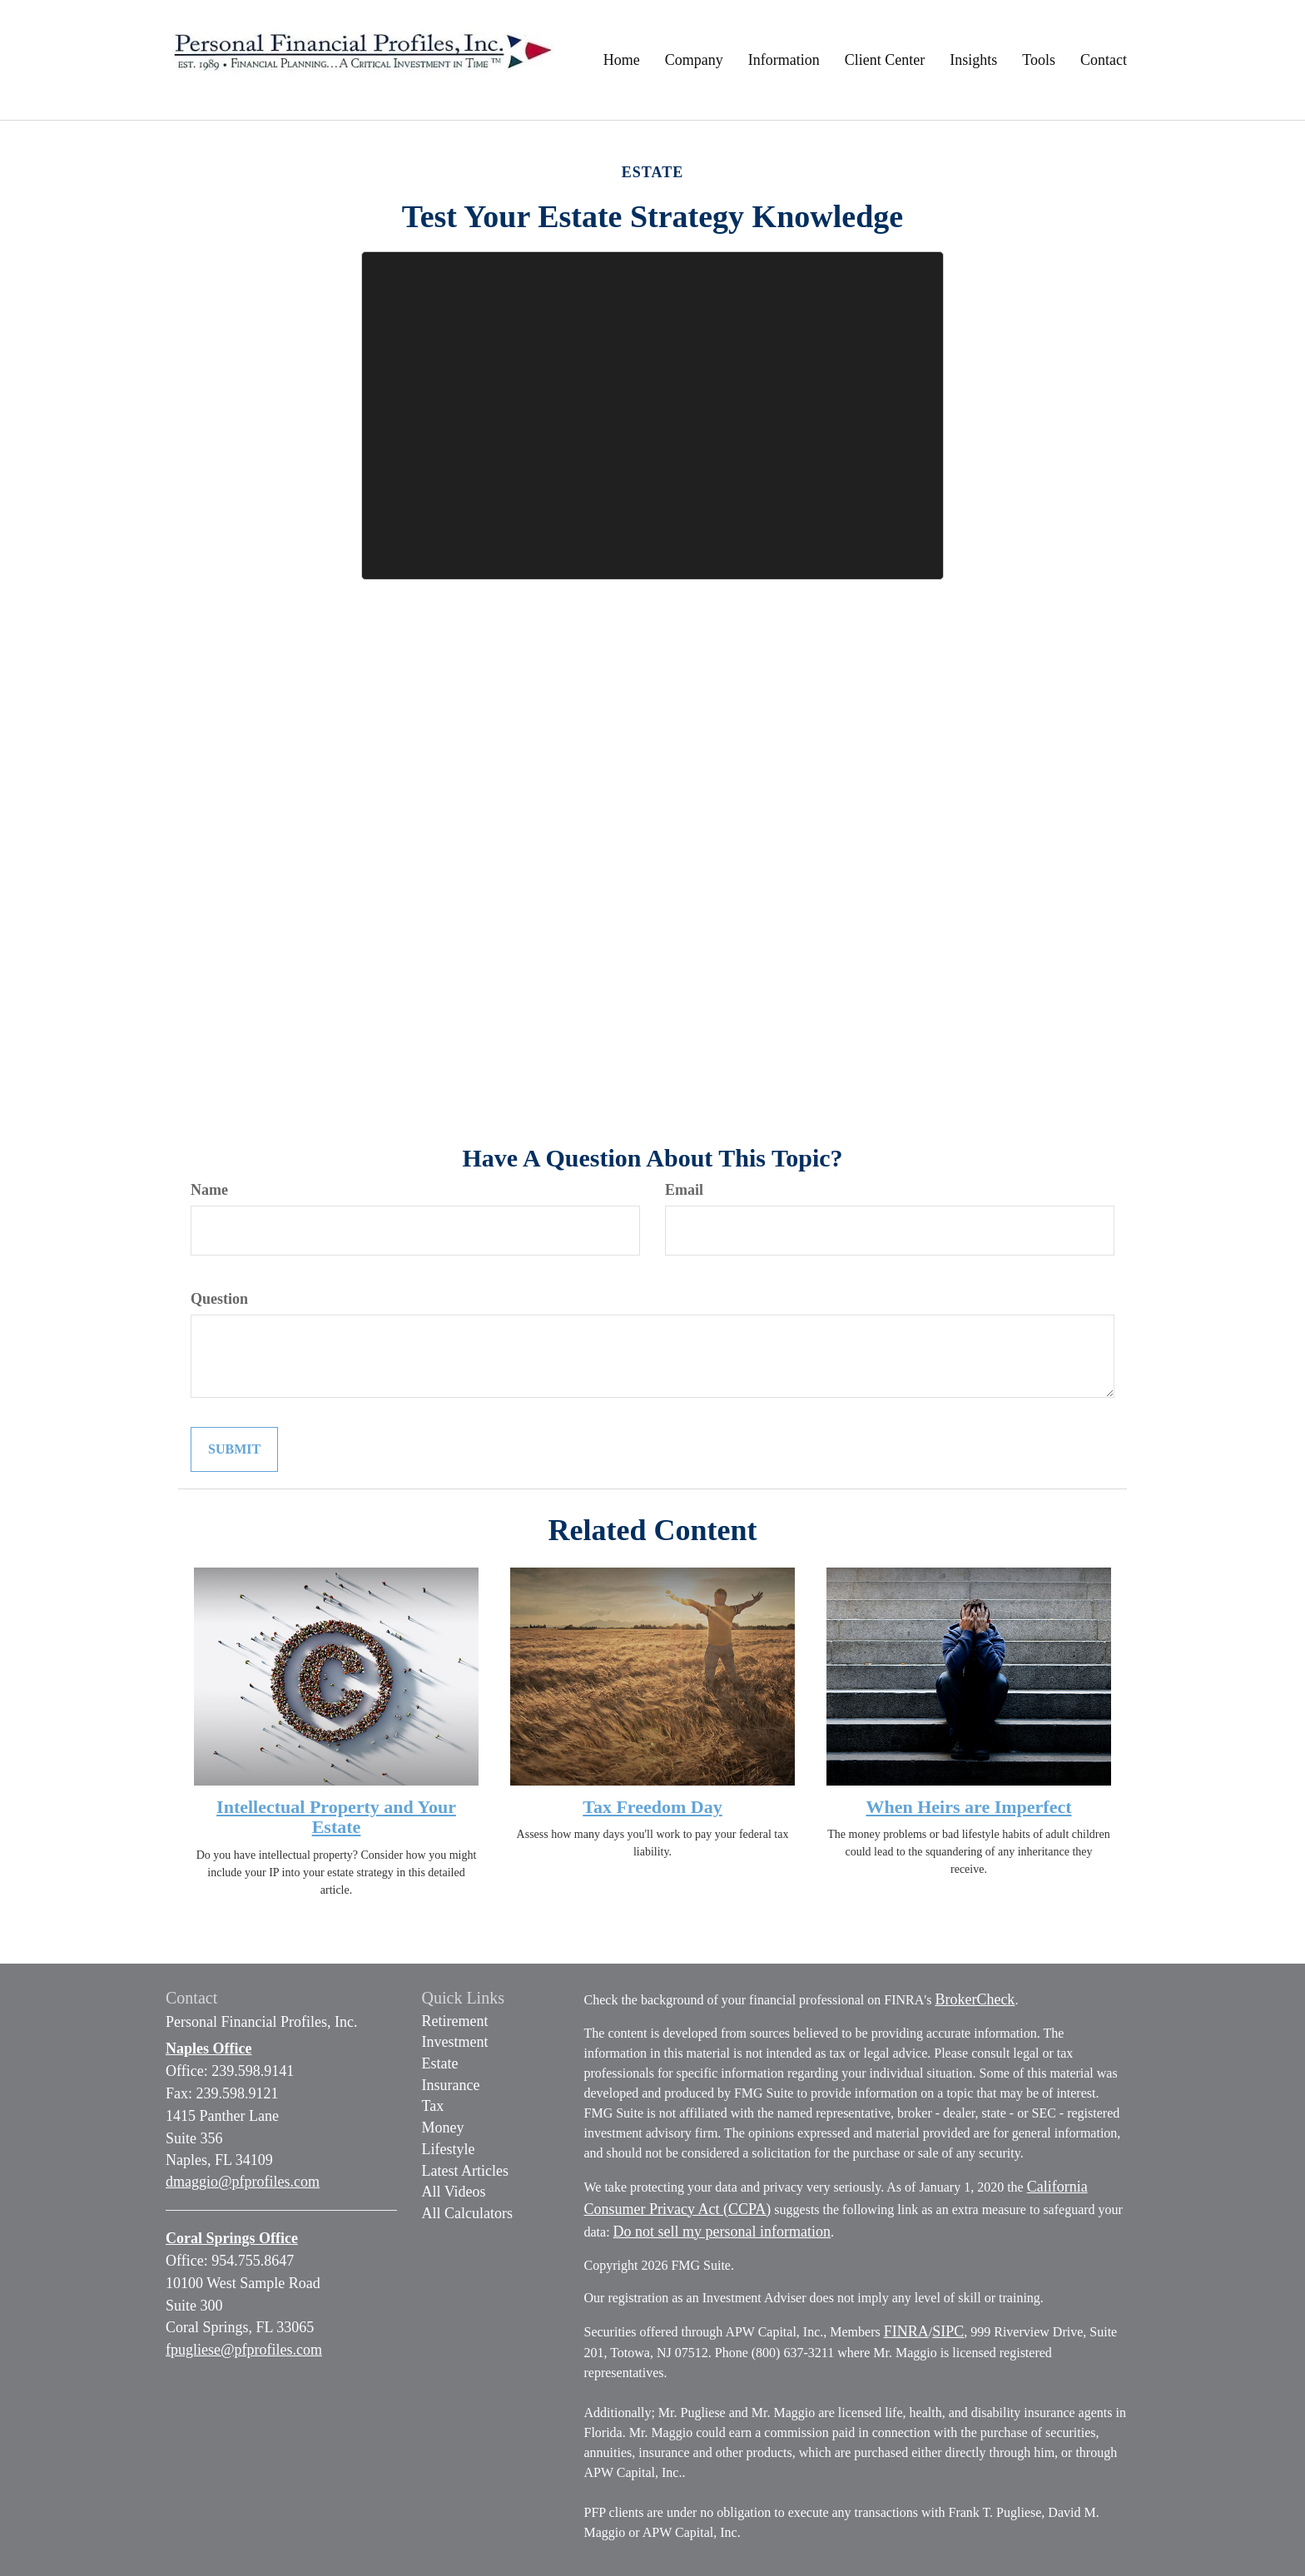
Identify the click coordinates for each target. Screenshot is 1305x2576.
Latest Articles (465, 2170)
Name (209, 1189)
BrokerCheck (975, 1999)
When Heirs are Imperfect (968, 1806)
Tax (433, 2106)
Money (443, 2127)
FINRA (906, 2331)
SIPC (948, 2331)
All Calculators (467, 2213)
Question (219, 1298)
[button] (694, 60)
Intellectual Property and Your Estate (336, 1816)
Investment (455, 2042)
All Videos (454, 2191)
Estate (440, 2063)
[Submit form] (234, 1450)
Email (684, 1189)
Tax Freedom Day (652, 1806)
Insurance (451, 2085)
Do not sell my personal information (722, 2231)
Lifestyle (448, 2149)
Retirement (455, 2021)
